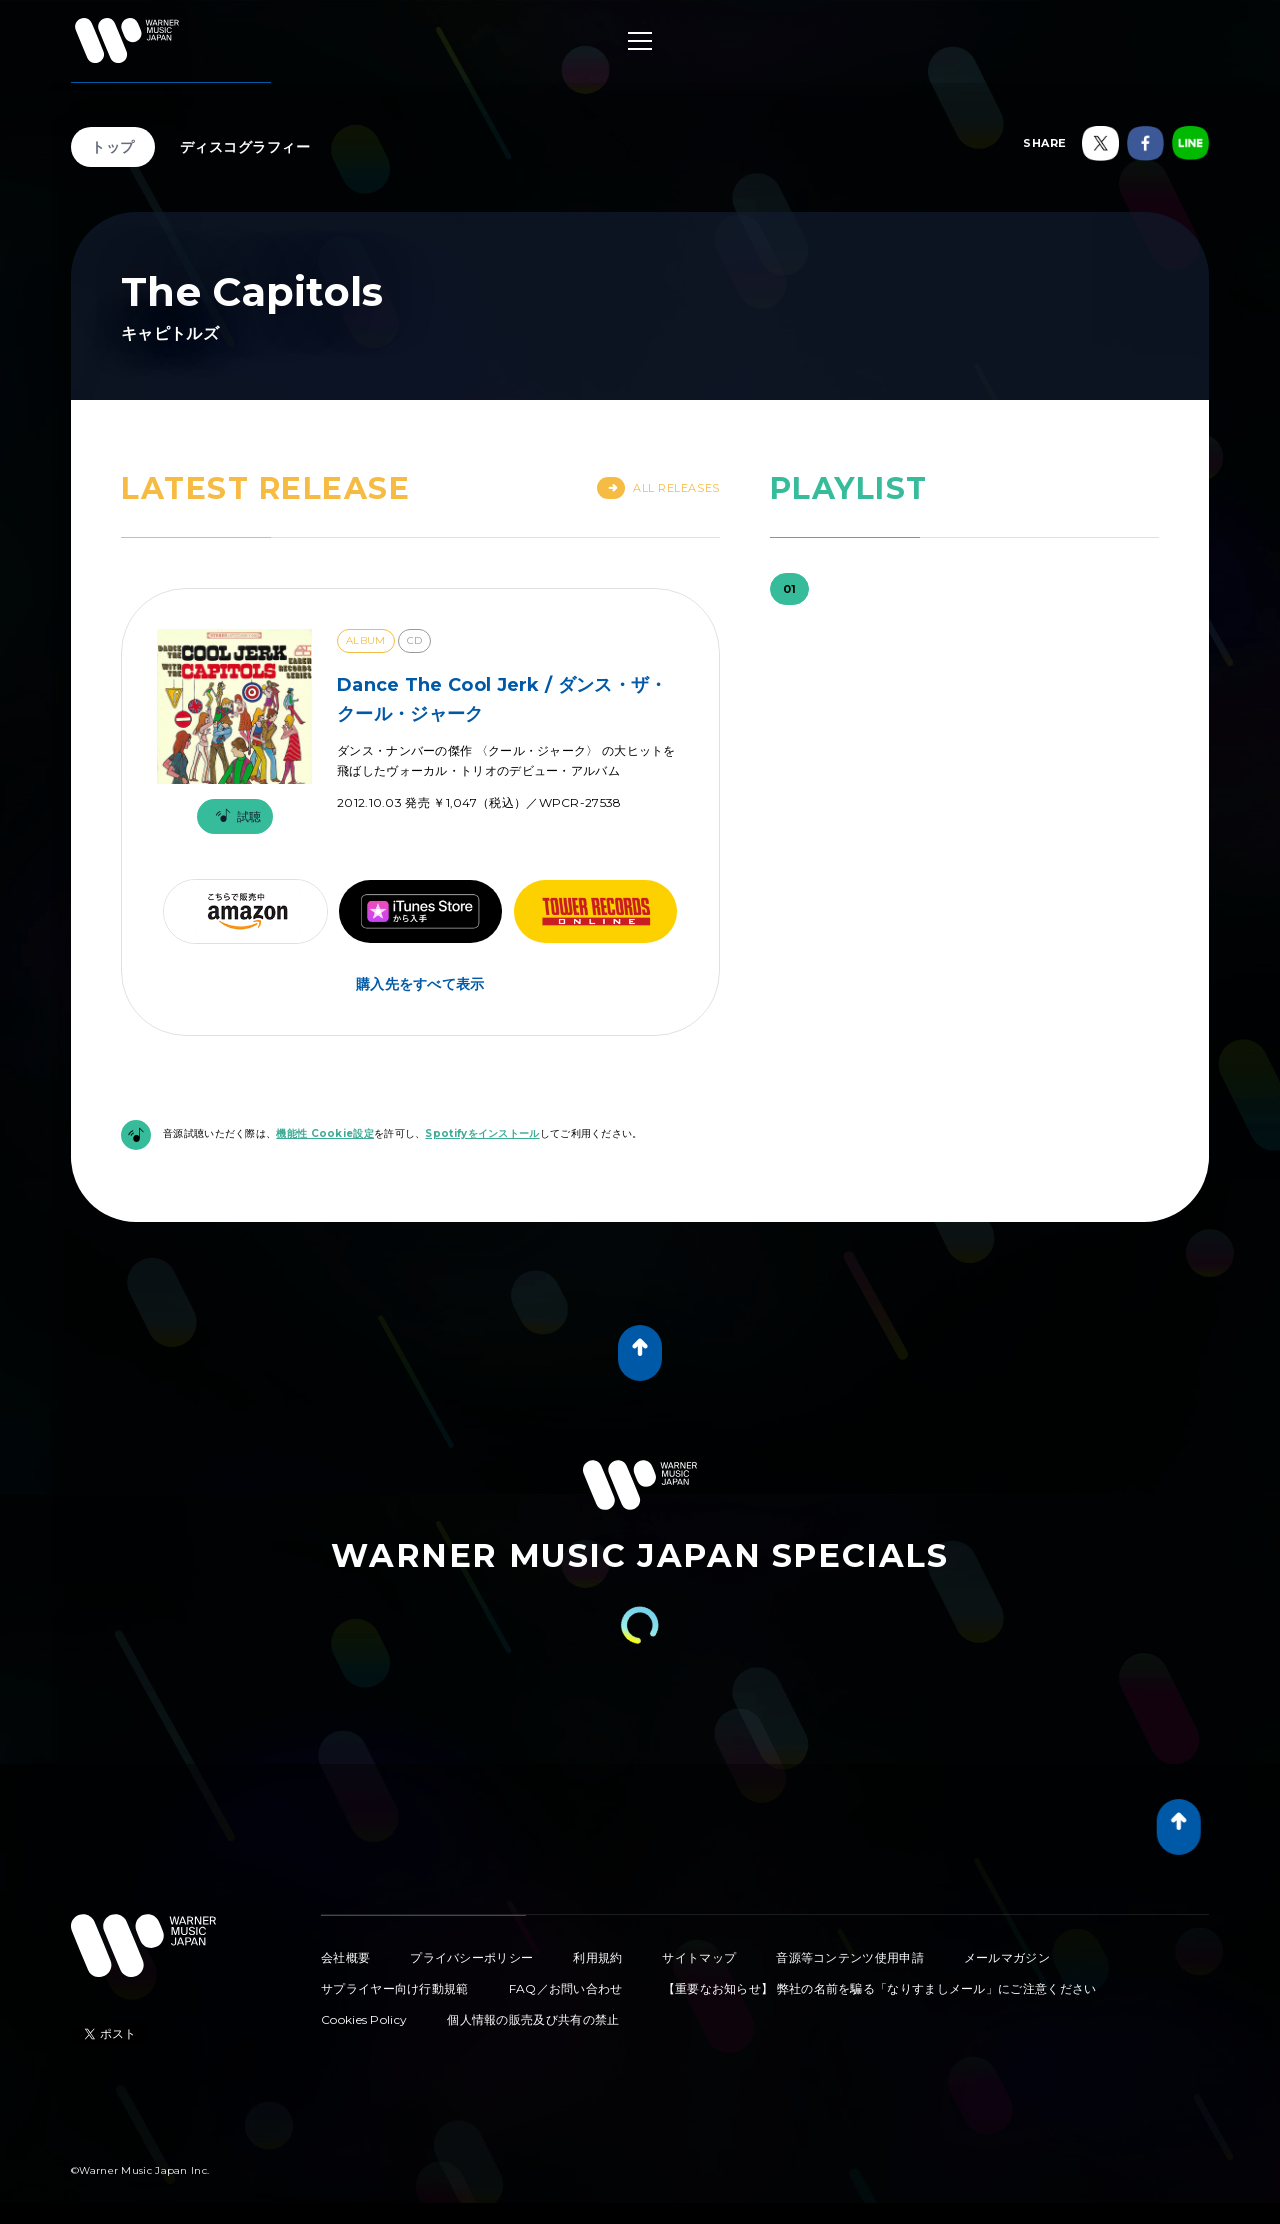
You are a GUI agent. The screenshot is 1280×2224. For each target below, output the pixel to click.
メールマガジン (1007, 1957)
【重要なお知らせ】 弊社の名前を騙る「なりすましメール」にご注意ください (880, 1988)
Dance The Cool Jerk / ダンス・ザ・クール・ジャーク (502, 699)
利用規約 (597, 1957)
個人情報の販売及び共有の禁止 (533, 2019)
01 (790, 589)
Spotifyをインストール (482, 1133)
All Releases (658, 488)
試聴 (235, 816)
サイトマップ (699, 1957)
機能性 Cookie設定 (325, 1133)
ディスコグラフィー (245, 147)
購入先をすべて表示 (420, 984)
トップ (113, 147)
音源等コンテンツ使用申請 (850, 1957)
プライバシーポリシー (471, 1957)
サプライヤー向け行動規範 (395, 1988)
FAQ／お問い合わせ (566, 1988)
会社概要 (345, 1957)
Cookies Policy (364, 2019)
